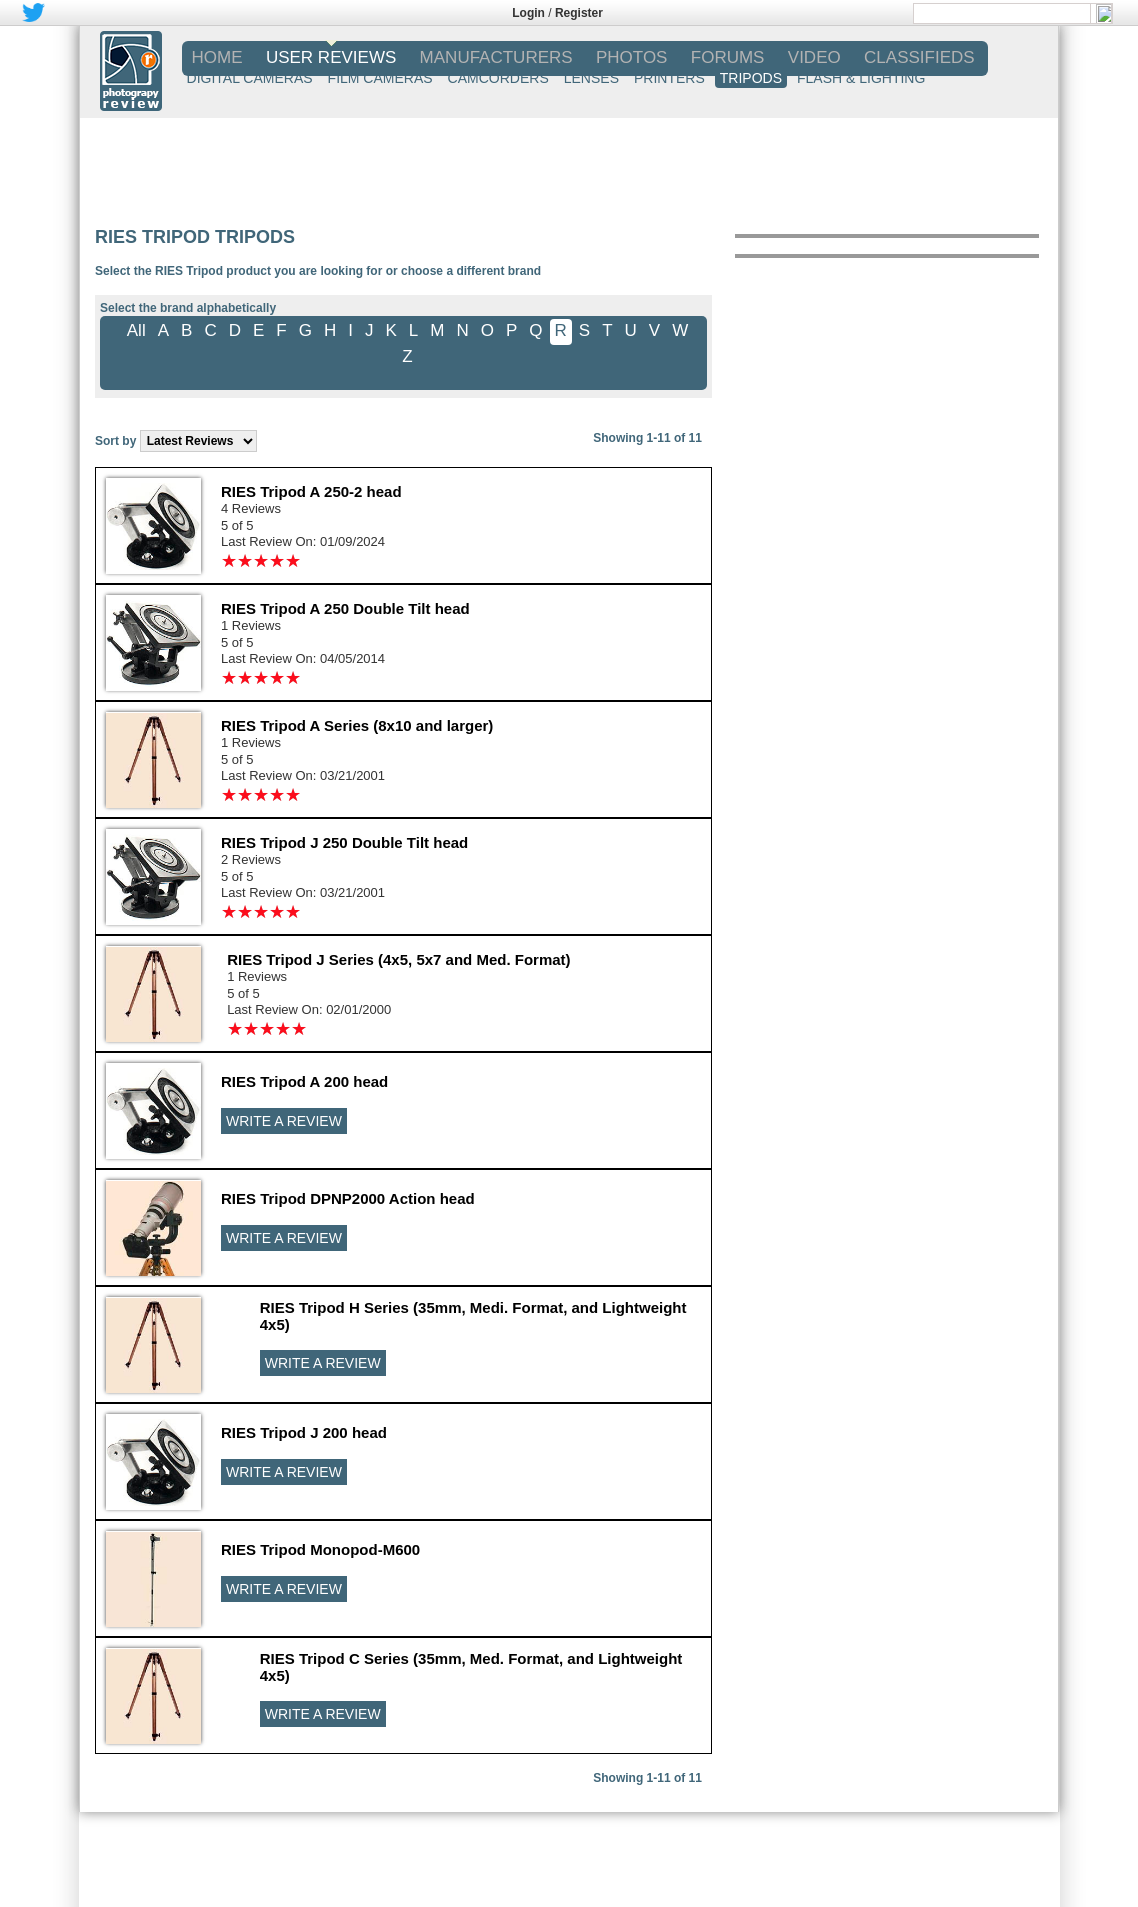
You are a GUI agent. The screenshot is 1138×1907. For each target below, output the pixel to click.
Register (579, 13)
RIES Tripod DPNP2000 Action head (348, 1198)
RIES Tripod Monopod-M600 (320, 1549)
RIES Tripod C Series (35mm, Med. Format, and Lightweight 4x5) (471, 1667)
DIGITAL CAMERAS (250, 78)
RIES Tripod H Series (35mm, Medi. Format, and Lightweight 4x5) (473, 1316)
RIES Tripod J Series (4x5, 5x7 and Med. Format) (398, 959)
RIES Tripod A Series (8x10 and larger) (357, 725)
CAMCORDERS (498, 78)
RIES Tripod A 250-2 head (311, 491)
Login (528, 13)
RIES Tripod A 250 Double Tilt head (345, 608)
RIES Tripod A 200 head (304, 1081)
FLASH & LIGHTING (861, 78)
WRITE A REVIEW (284, 1121)
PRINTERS (669, 78)
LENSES (591, 78)
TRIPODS (751, 78)
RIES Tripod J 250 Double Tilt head (344, 842)
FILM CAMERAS (380, 78)
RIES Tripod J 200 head (304, 1432)
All (136, 330)
